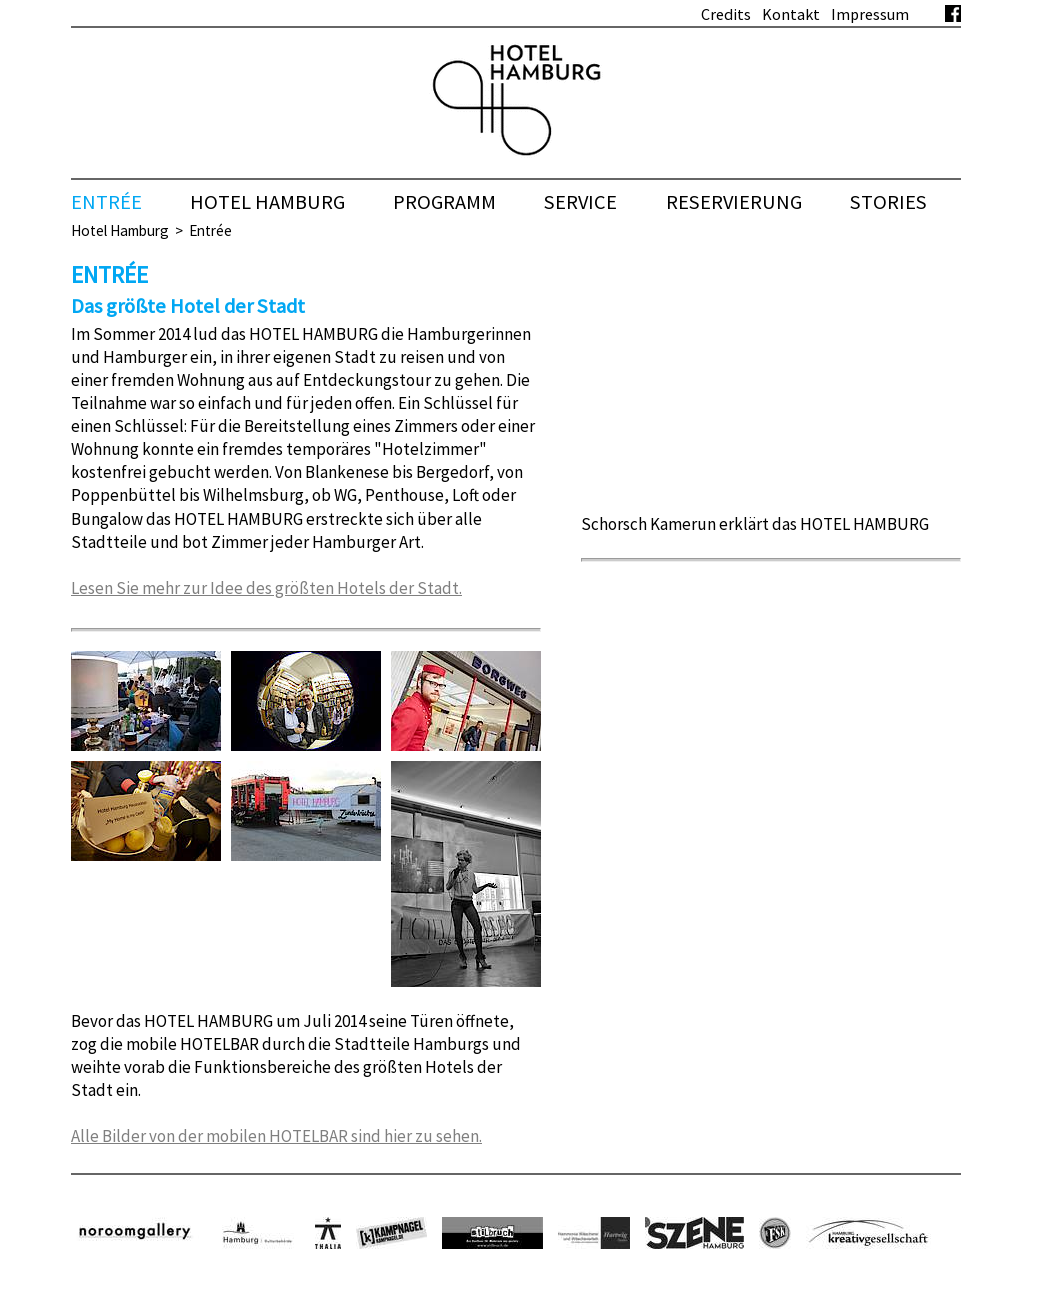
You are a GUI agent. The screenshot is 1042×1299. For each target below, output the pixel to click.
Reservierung (734, 202)
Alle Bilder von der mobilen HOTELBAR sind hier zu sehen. (276, 1136)
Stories (888, 202)
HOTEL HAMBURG (267, 202)
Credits (726, 14)
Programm (444, 202)
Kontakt (791, 14)
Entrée (106, 202)
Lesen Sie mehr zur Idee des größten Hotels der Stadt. (266, 588)
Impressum (870, 14)
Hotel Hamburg (120, 230)
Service (580, 202)
